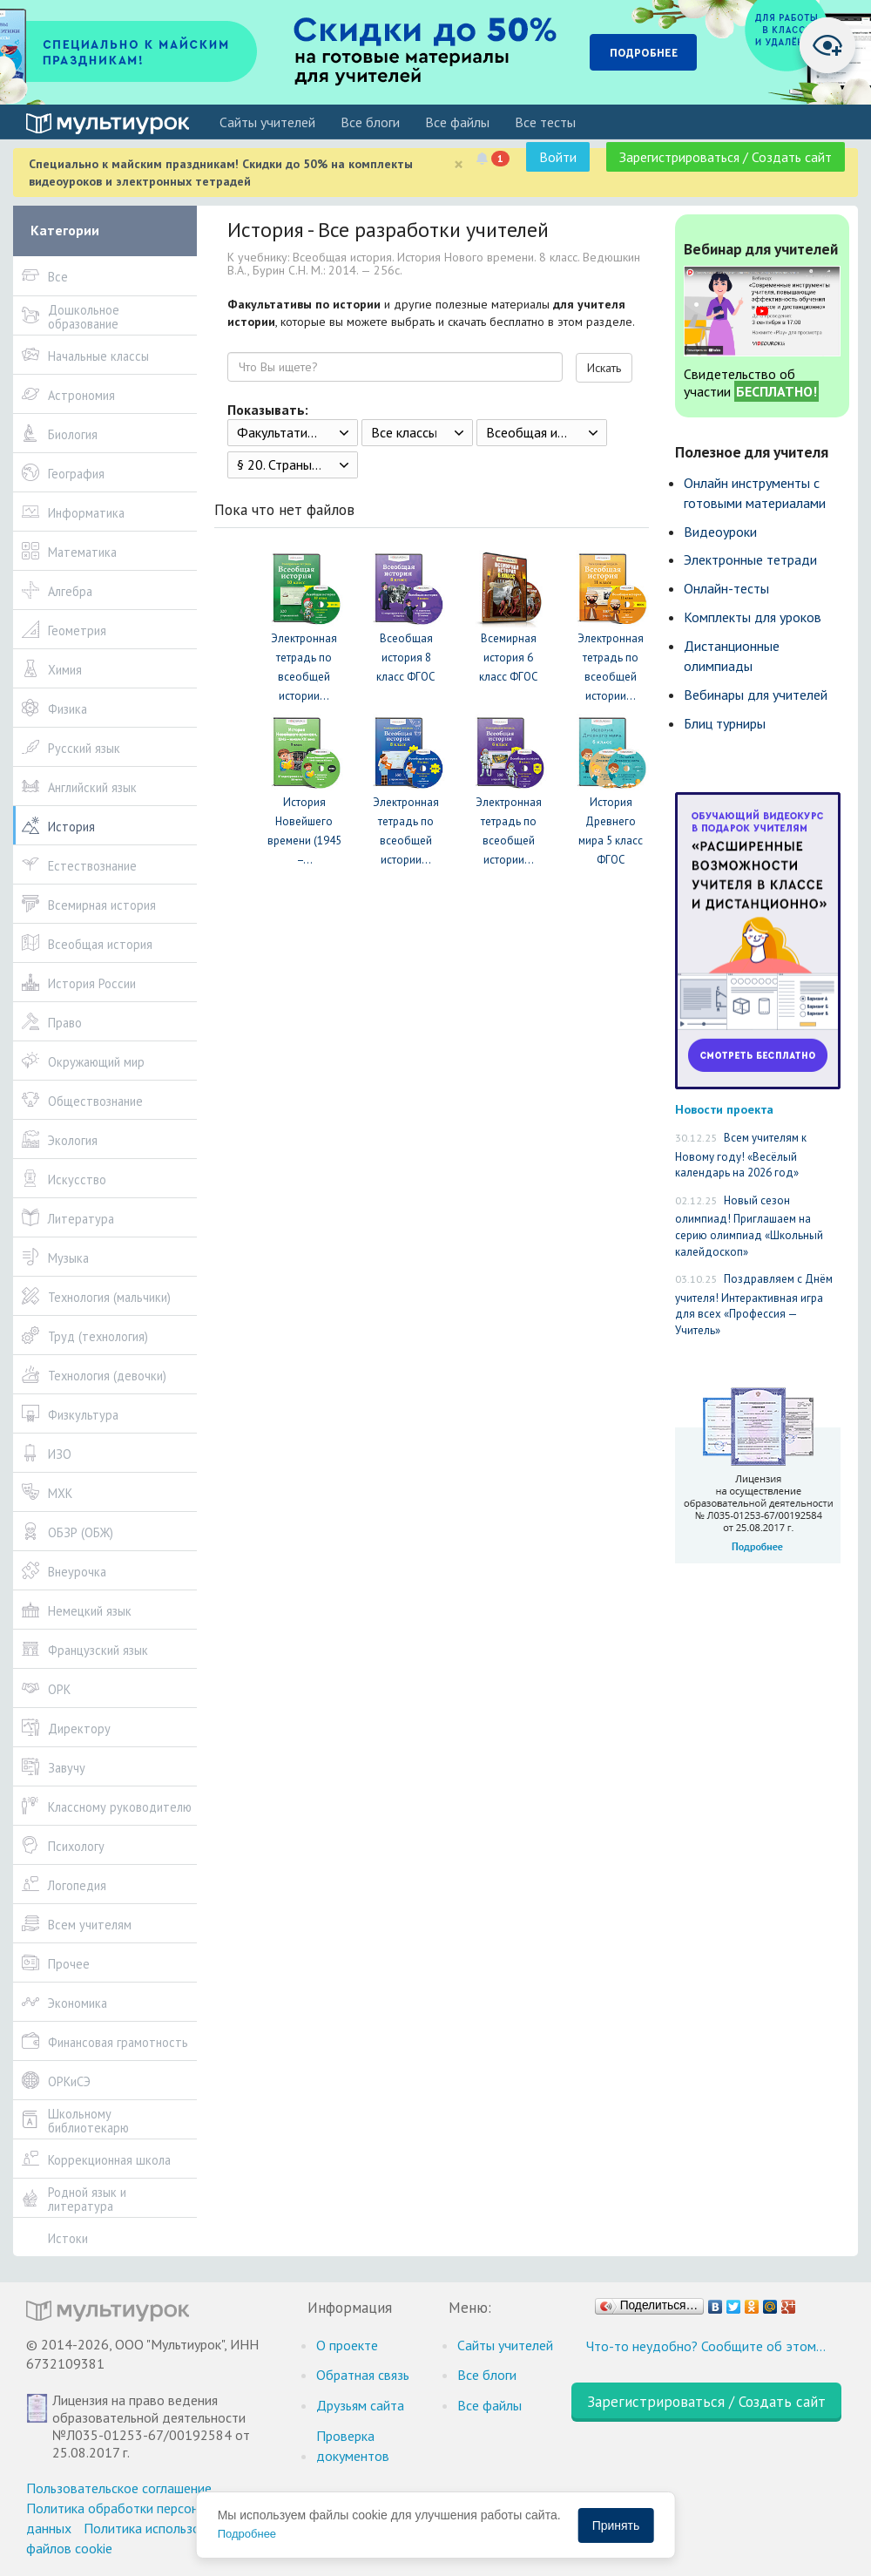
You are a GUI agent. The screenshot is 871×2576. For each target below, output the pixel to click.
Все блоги (370, 122)
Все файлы (457, 122)
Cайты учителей (267, 122)
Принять (616, 2525)
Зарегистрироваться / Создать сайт (725, 157)
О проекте (347, 2345)
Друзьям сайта (360, 2405)
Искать (604, 368)
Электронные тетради (750, 559)
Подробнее (247, 2533)
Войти (558, 157)
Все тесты (545, 122)
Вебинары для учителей (755, 694)
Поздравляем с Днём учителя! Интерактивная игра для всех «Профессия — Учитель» (754, 1304)
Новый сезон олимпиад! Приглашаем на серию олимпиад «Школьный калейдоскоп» (749, 1226)
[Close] (458, 164)
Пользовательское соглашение (119, 2488)
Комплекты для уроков (752, 617)
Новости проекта (724, 1109)
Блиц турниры (725, 723)
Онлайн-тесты (726, 588)
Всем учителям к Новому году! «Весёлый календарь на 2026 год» (741, 1155)
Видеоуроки (720, 531)
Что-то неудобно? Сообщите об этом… (706, 2346)
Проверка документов (352, 2445)
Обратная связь (362, 2374)
